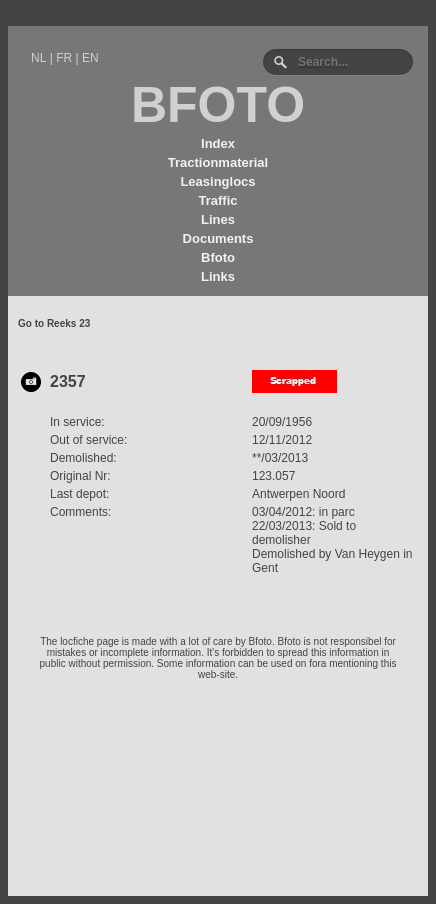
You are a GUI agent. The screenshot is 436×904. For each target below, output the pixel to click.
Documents (218, 238)
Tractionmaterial (218, 162)
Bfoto (218, 257)
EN (90, 58)
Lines (218, 219)
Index (218, 143)
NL (38, 58)
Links (218, 276)
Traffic (217, 200)
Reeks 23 (68, 323)
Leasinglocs (217, 181)
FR (64, 58)
